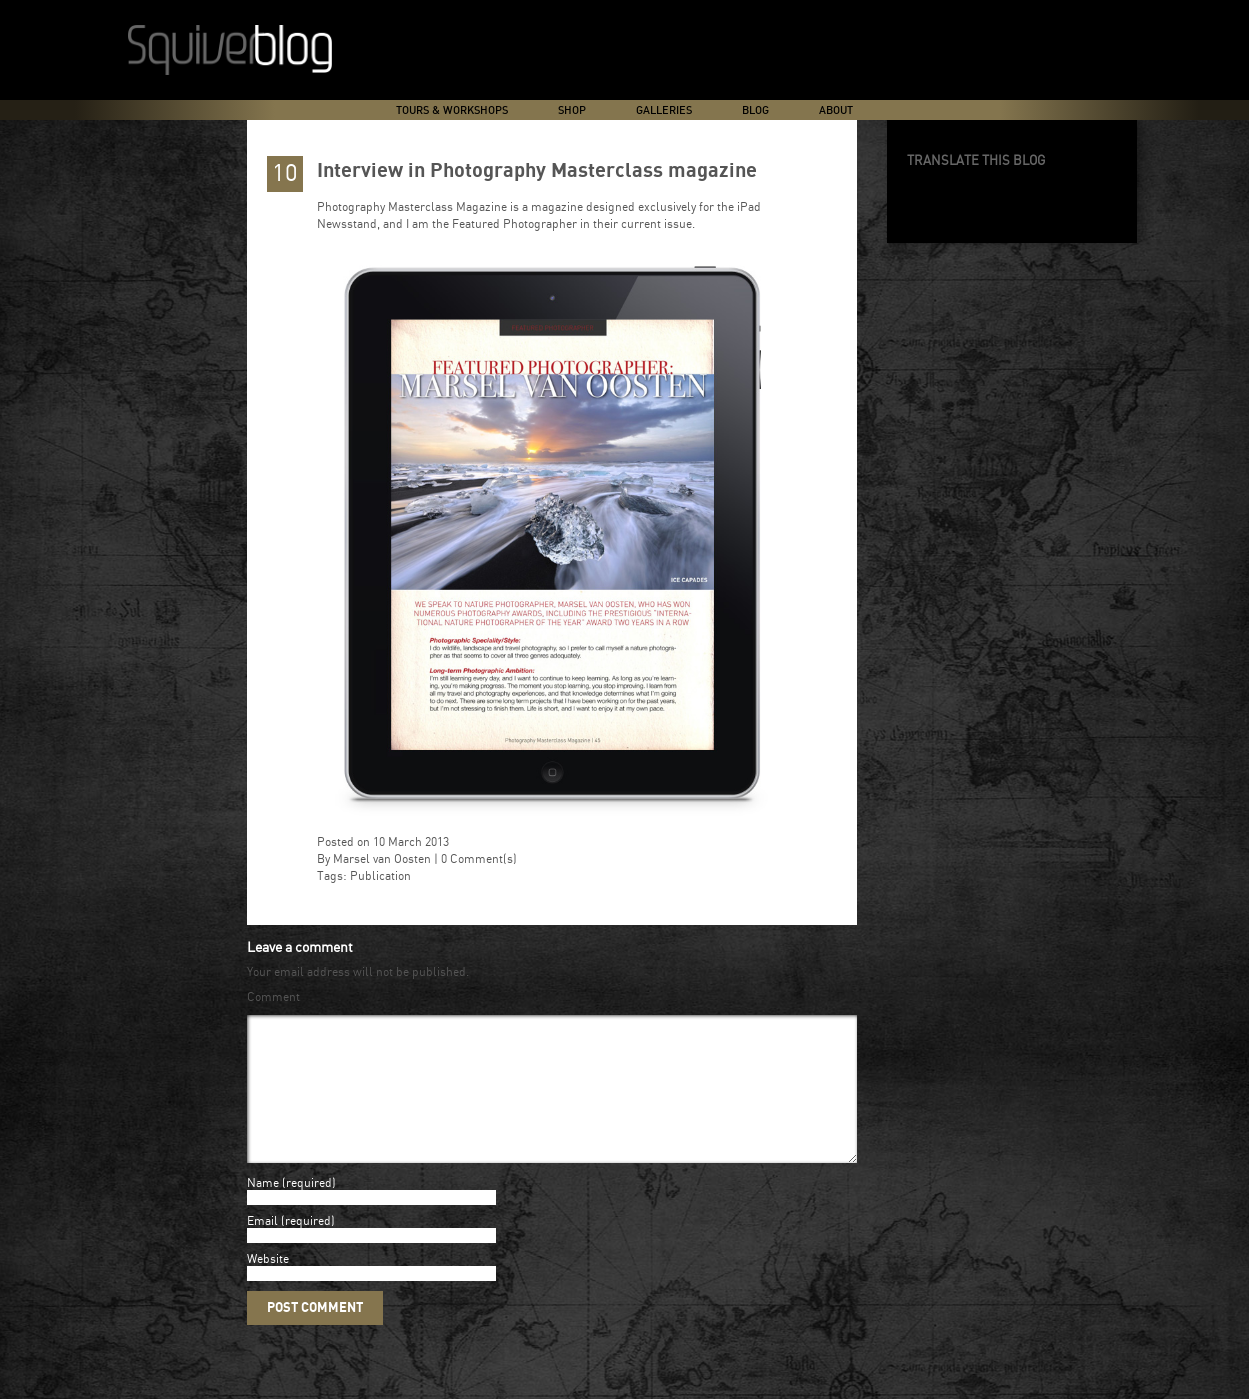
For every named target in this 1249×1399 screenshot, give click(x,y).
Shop (572, 110)
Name (263, 1207)
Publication (380, 876)
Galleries (664, 110)
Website (268, 1283)
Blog (755, 110)
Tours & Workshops (452, 110)
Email (262, 1245)
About (836, 110)
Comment (273, 997)
